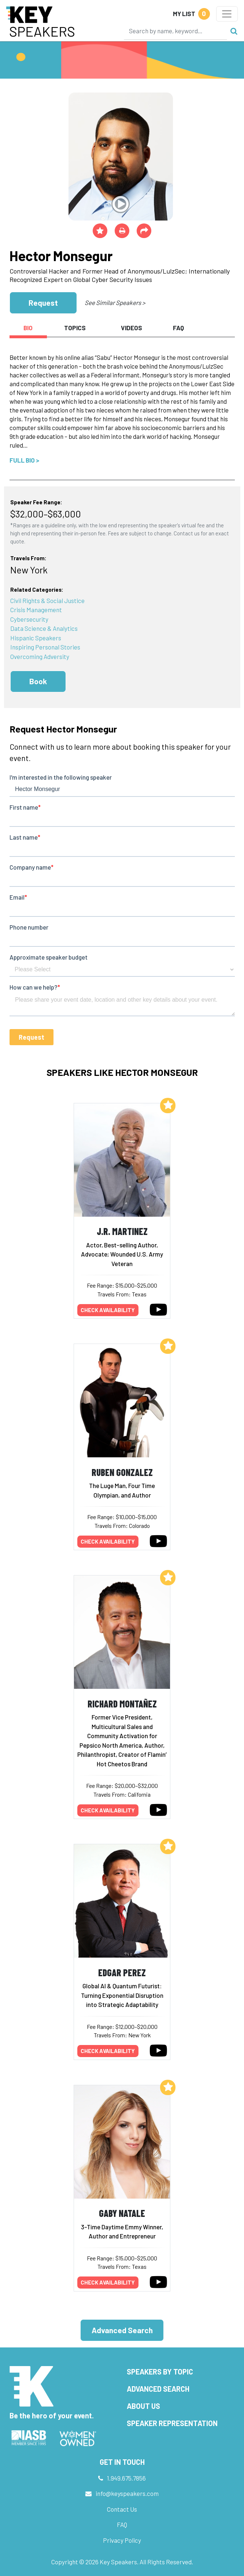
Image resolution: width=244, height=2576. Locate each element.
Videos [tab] (131, 327)
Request (43, 302)
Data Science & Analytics (44, 628)
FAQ (122, 2524)
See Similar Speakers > (115, 302)
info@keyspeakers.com (127, 2493)
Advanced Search (122, 2330)
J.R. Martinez (122, 1231)
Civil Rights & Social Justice (47, 600)
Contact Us (122, 2509)
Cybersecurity (29, 619)
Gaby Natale (122, 2213)
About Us (143, 2406)
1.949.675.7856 (126, 2478)
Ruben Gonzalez (122, 1472)
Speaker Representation (172, 2423)
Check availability (108, 1310)
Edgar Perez (122, 1972)
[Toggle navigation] (227, 14)
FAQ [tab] (178, 327)
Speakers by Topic (160, 2371)
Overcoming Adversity (39, 656)
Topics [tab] (75, 327)
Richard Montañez (122, 1703)
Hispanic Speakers (35, 637)
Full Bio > (24, 460)
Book (38, 681)
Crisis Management (36, 609)
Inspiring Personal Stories (45, 647)
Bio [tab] (28, 327)
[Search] (175, 31)
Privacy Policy (122, 2540)
